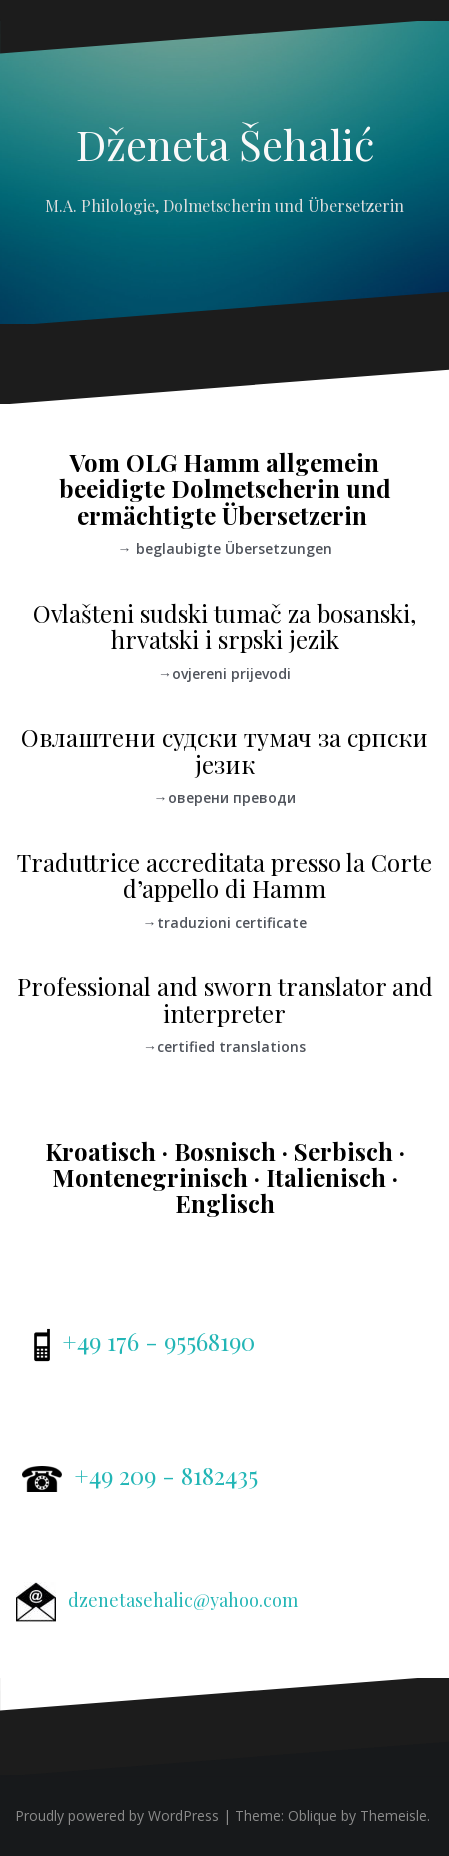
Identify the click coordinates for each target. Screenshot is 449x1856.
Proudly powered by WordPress (117, 1815)
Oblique (312, 1815)
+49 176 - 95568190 (158, 1341)
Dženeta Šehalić (225, 144)
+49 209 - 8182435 (166, 1475)
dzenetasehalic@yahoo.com (183, 1600)
